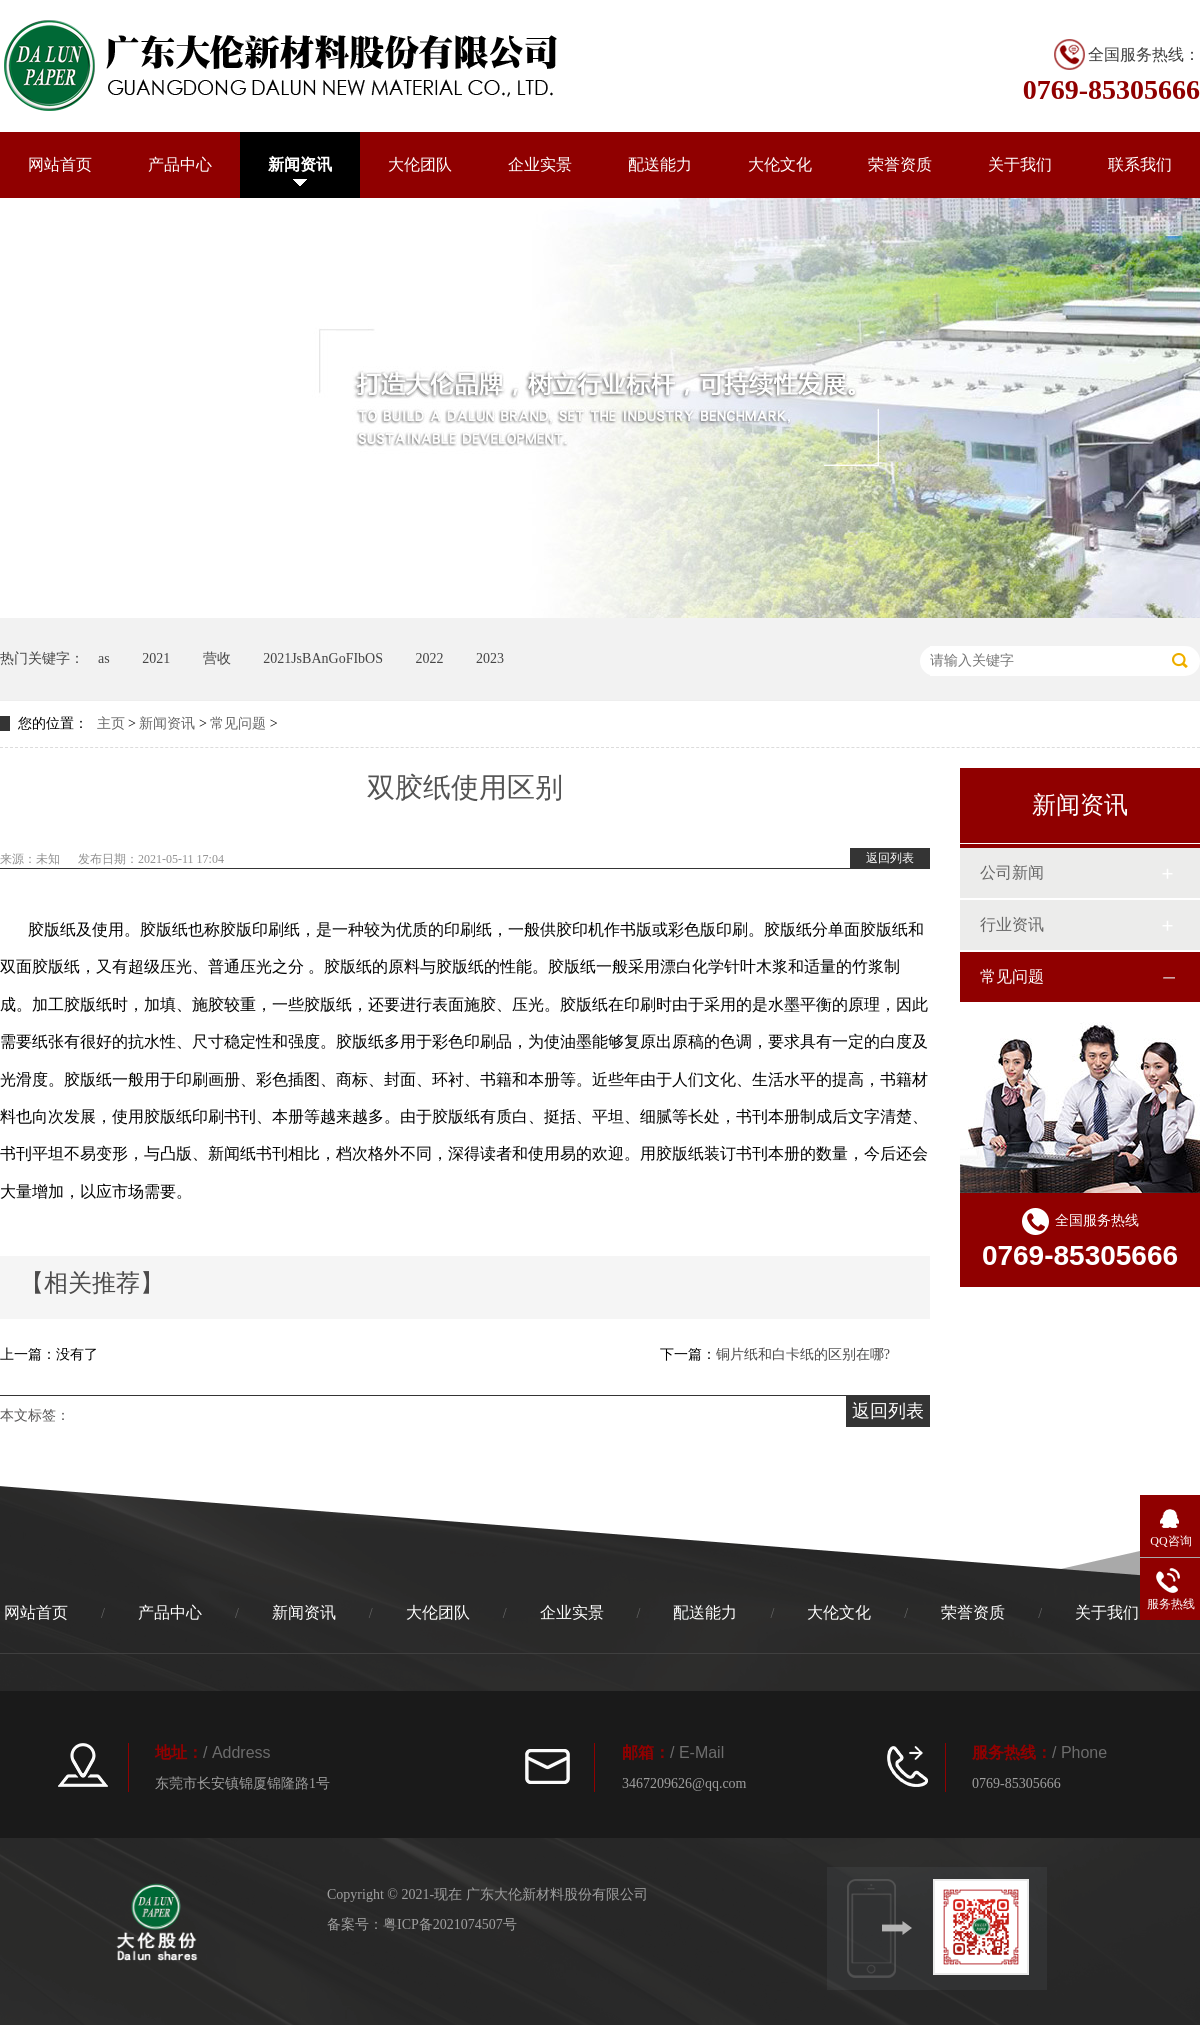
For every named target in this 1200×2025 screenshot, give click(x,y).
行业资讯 (1012, 924)
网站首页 (60, 164)
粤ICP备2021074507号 (450, 1924)
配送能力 (660, 164)
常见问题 (238, 723)
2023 (490, 658)
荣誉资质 (900, 164)
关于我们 (1020, 164)
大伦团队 (420, 164)
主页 (111, 723)
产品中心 (180, 164)
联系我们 (1140, 164)
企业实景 (540, 164)
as (104, 658)
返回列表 (890, 858)
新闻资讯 (300, 164)
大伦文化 (780, 164)
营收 (217, 658)
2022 (429, 658)
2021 (156, 658)
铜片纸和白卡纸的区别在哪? (803, 1354)
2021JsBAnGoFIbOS (323, 658)
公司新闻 (1012, 872)
